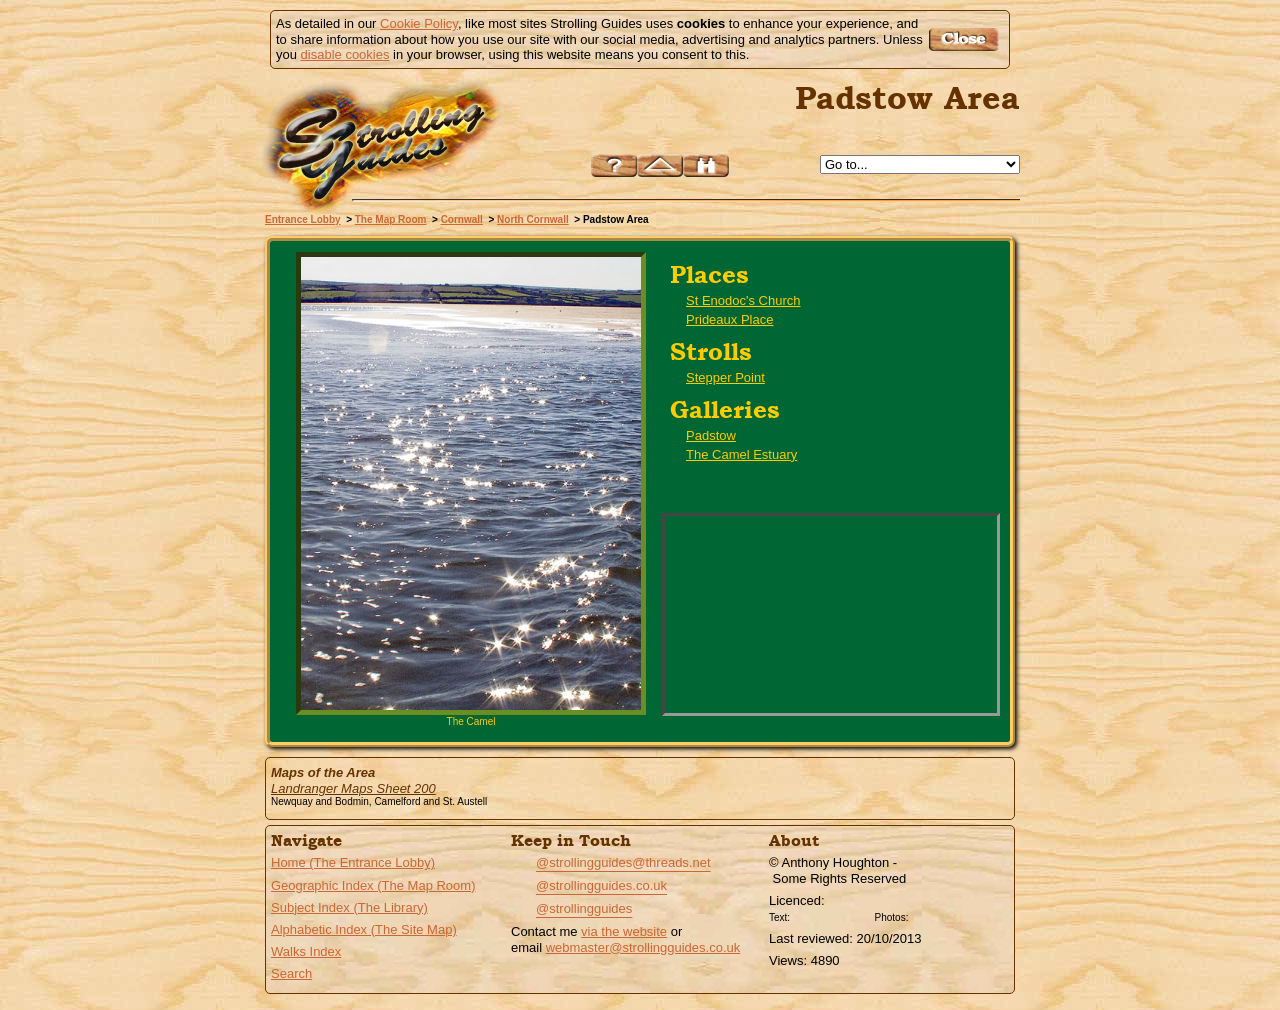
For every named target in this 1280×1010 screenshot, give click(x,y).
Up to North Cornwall (660, 165)
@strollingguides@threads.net (623, 862)
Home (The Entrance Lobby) (353, 862)
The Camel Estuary (741, 454)
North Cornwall (533, 219)
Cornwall (462, 219)
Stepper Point (725, 377)
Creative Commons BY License (832, 915)
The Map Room (391, 219)
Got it (966, 39)
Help (614, 165)
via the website (624, 931)
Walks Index (306, 951)
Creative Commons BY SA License (950, 915)
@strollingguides (584, 908)
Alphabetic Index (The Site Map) (364, 929)
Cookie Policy (419, 23)
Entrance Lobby (303, 219)
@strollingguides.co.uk (601, 885)
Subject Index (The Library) (349, 907)
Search (291, 973)
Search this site (706, 165)
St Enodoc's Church (743, 300)
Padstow (711, 435)
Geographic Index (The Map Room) (373, 885)
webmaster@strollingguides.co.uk (643, 947)
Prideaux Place (729, 319)
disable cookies (345, 54)
